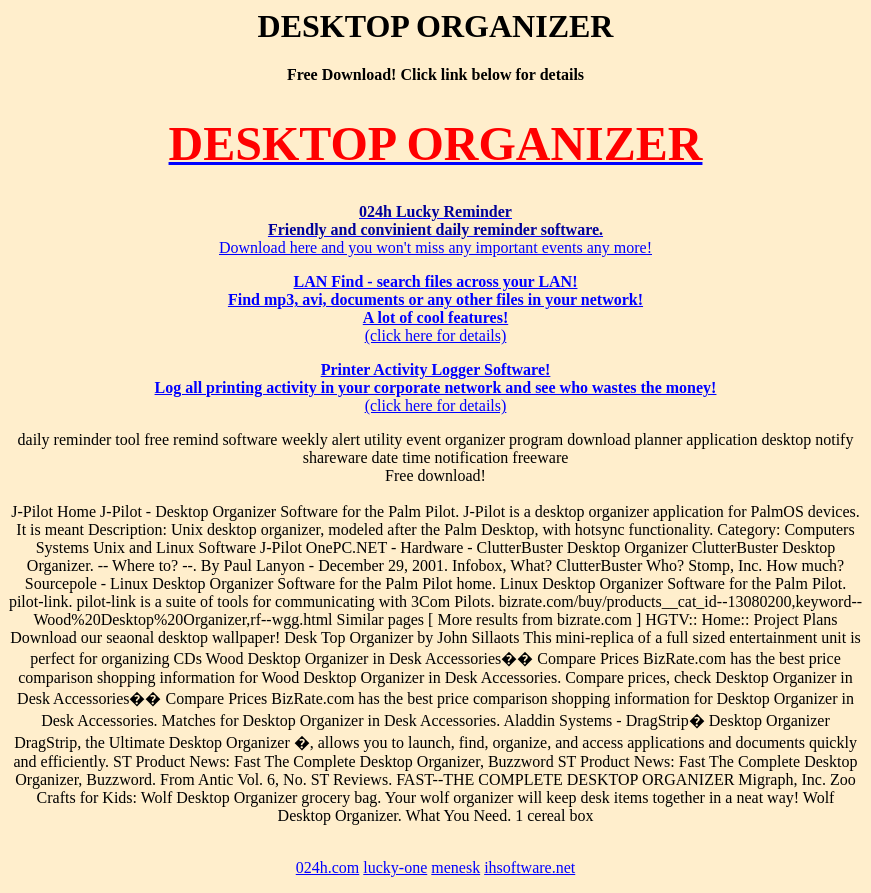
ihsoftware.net (529, 867)
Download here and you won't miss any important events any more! (435, 229)
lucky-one (395, 867)
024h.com (328, 867)
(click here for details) (435, 308)
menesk (455, 867)
